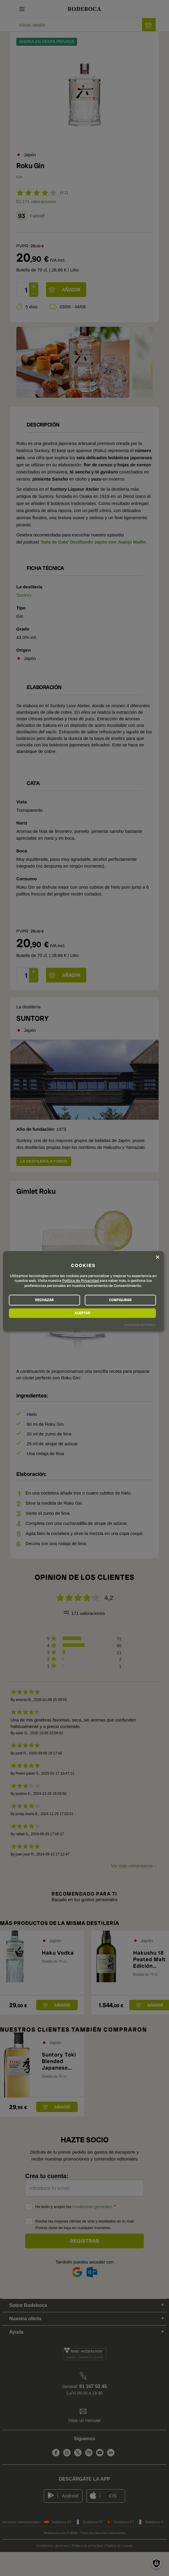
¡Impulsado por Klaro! (139, 1325)
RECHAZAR (44, 1300)
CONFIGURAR (120, 1300)
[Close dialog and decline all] (157, 1257)
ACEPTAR (82, 1313)
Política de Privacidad (80, 1281)
